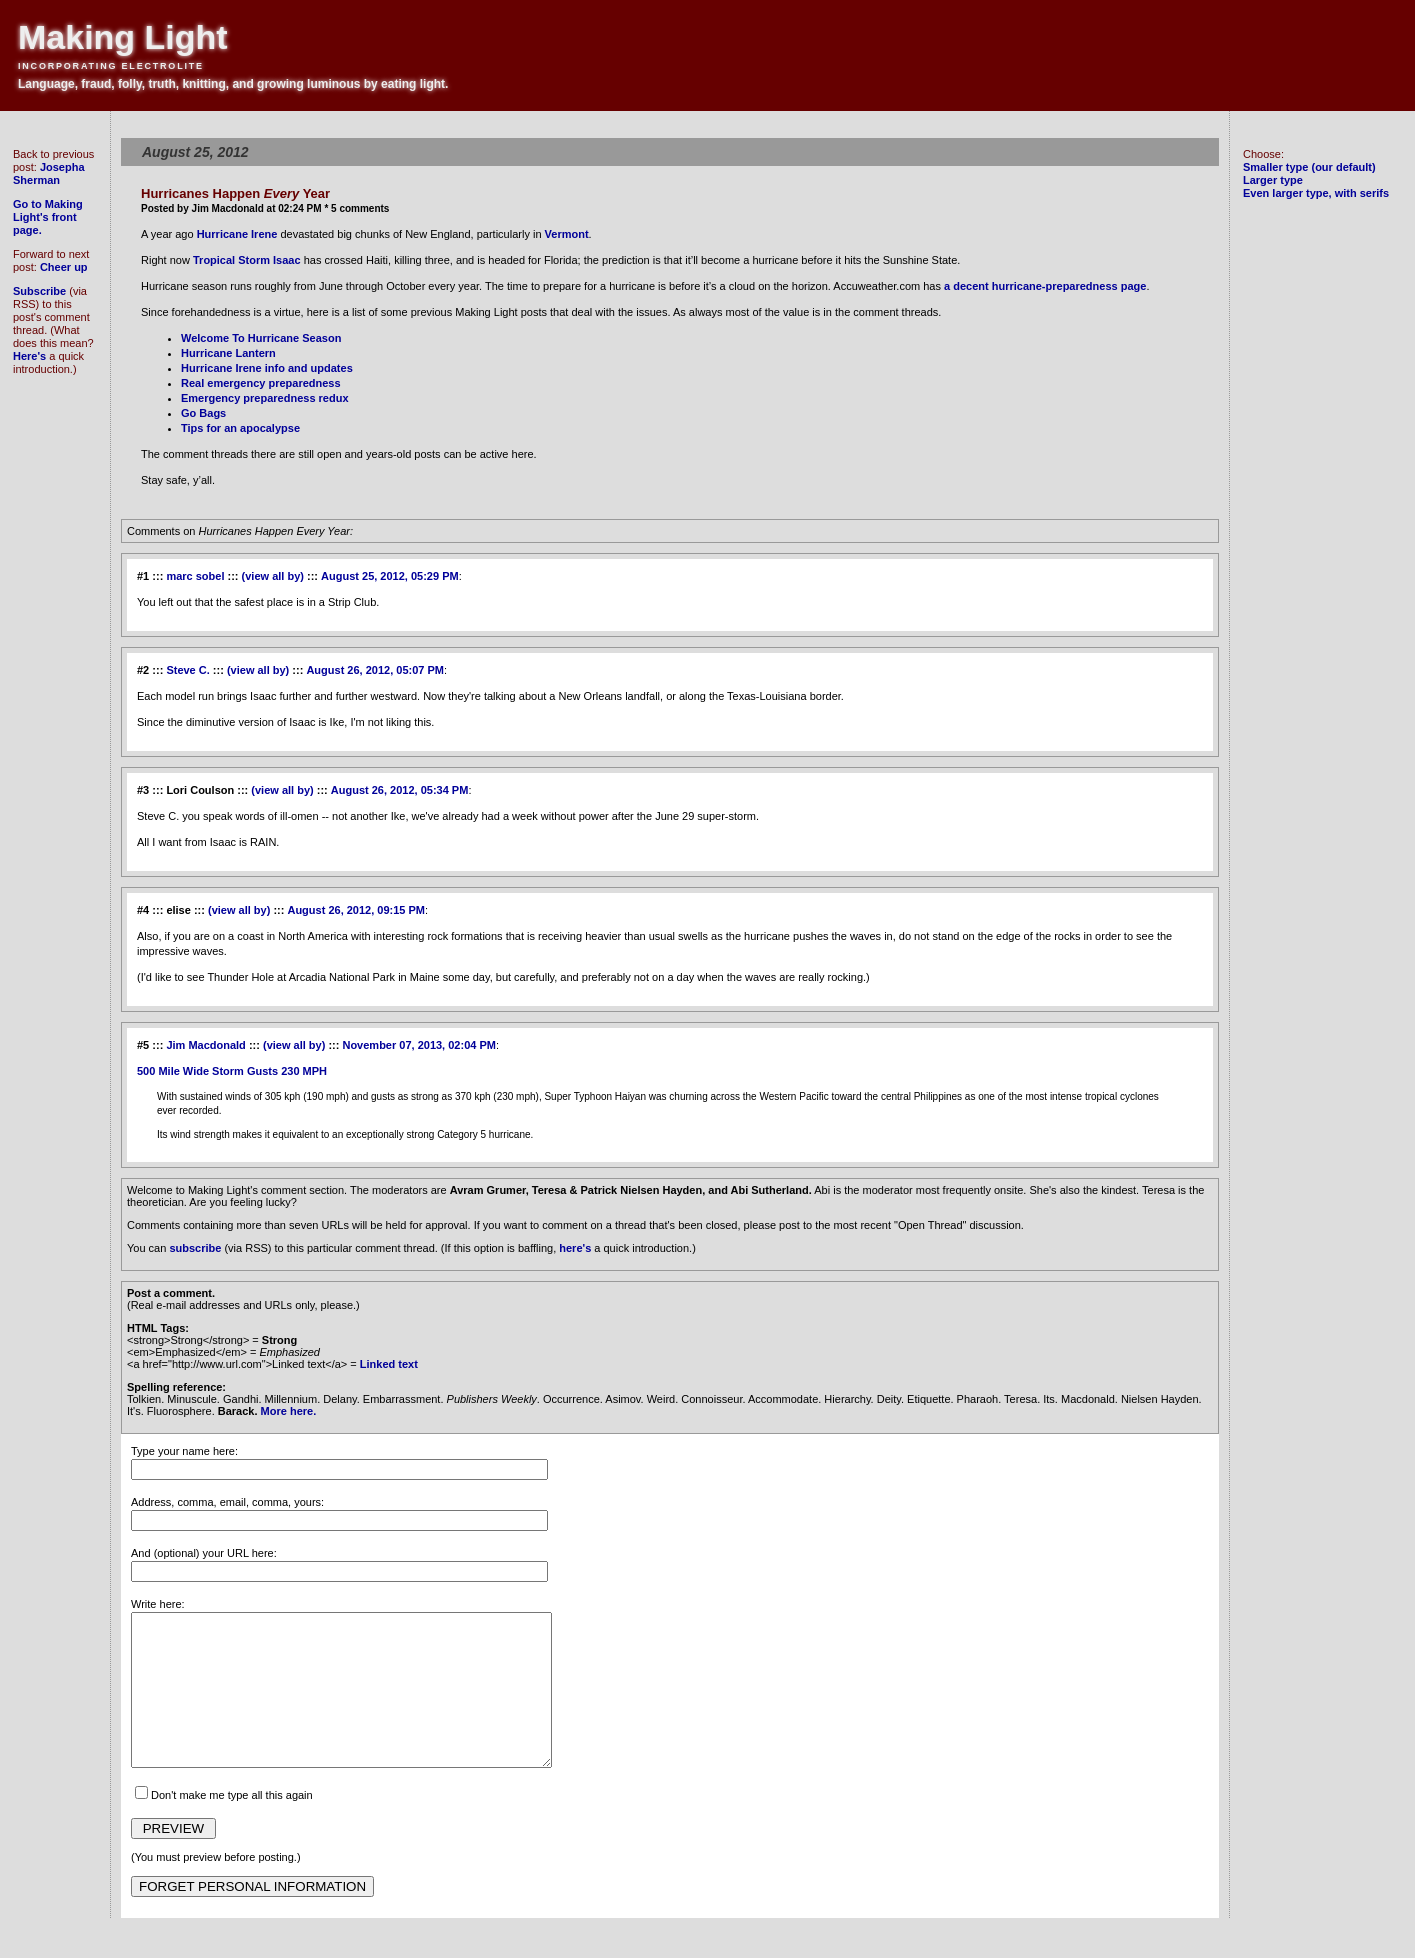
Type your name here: (184, 1451)
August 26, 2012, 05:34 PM (400, 790)
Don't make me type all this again (232, 1825)
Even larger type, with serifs (1316, 193)
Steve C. (187, 670)
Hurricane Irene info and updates (267, 368)
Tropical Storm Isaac (247, 260)
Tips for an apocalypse (240, 428)
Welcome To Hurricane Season (261, 338)
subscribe (195, 1248)
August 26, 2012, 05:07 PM (375, 670)
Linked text (389, 1364)
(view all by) (273, 576)
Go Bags (203, 413)
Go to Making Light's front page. (48, 217)
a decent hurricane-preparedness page (1045, 286)
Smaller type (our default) (1309, 167)
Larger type (1273, 180)
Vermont (567, 234)
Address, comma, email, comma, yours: (227, 1502)
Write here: (158, 1604)
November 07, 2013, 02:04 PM (418, 1045)
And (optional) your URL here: (204, 1553)
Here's (29, 356)
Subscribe (39, 291)
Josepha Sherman (49, 173)
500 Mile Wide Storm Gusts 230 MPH (232, 1071)
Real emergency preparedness (261, 383)
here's (575, 1248)
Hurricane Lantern (228, 353)
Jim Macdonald (205, 1045)
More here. (289, 1411)
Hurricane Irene (237, 234)
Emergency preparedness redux (265, 398)
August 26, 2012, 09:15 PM (356, 910)
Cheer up (64, 267)
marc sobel (195, 576)
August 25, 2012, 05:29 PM (390, 576)
